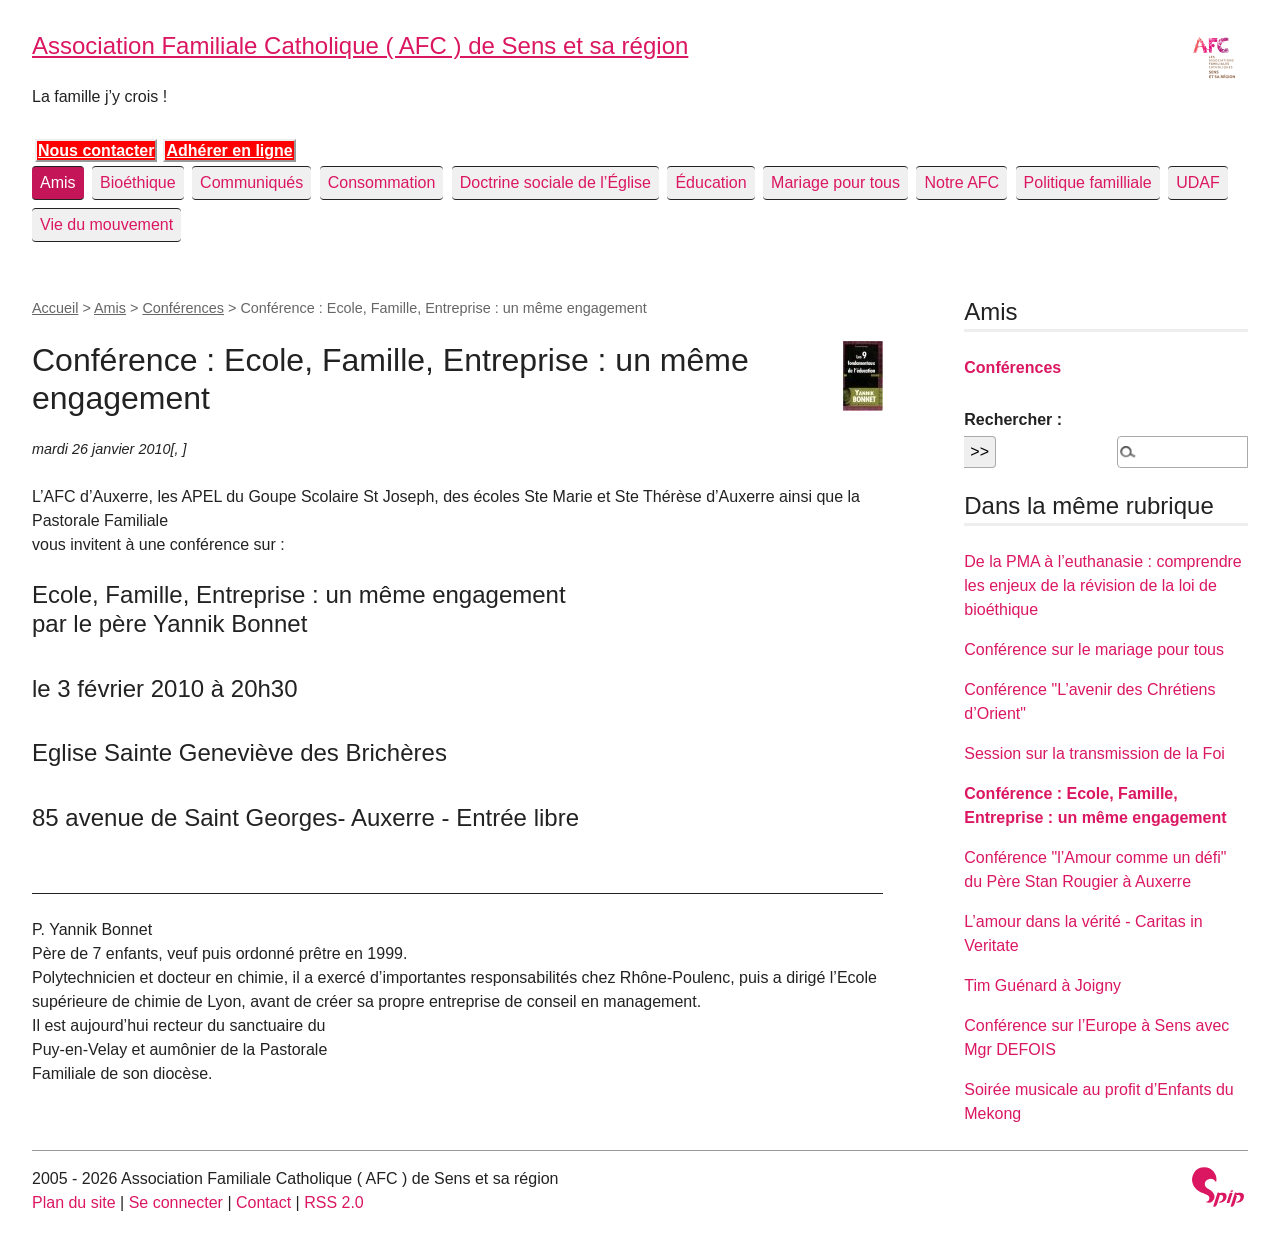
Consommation (382, 182)
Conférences (183, 308)
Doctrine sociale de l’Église (555, 182)
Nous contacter (96, 150)
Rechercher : (1013, 419)
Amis (58, 182)
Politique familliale (1088, 182)
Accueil (55, 308)
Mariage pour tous (835, 182)
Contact (263, 1202)
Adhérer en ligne (229, 150)
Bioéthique (138, 182)
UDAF (1198, 182)
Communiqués (251, 182)
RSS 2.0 (334, 1202)
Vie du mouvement (106, 224)
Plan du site (74, 1202)
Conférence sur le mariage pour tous (1094, 649)
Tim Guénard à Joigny (1042, 985)
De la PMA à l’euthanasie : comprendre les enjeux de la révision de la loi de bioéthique (1102, 585)
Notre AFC (961, 182)
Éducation (710, 182)
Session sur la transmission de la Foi (1094, 753)
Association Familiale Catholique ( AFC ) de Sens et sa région (360, 45)
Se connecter (176, 1202)
